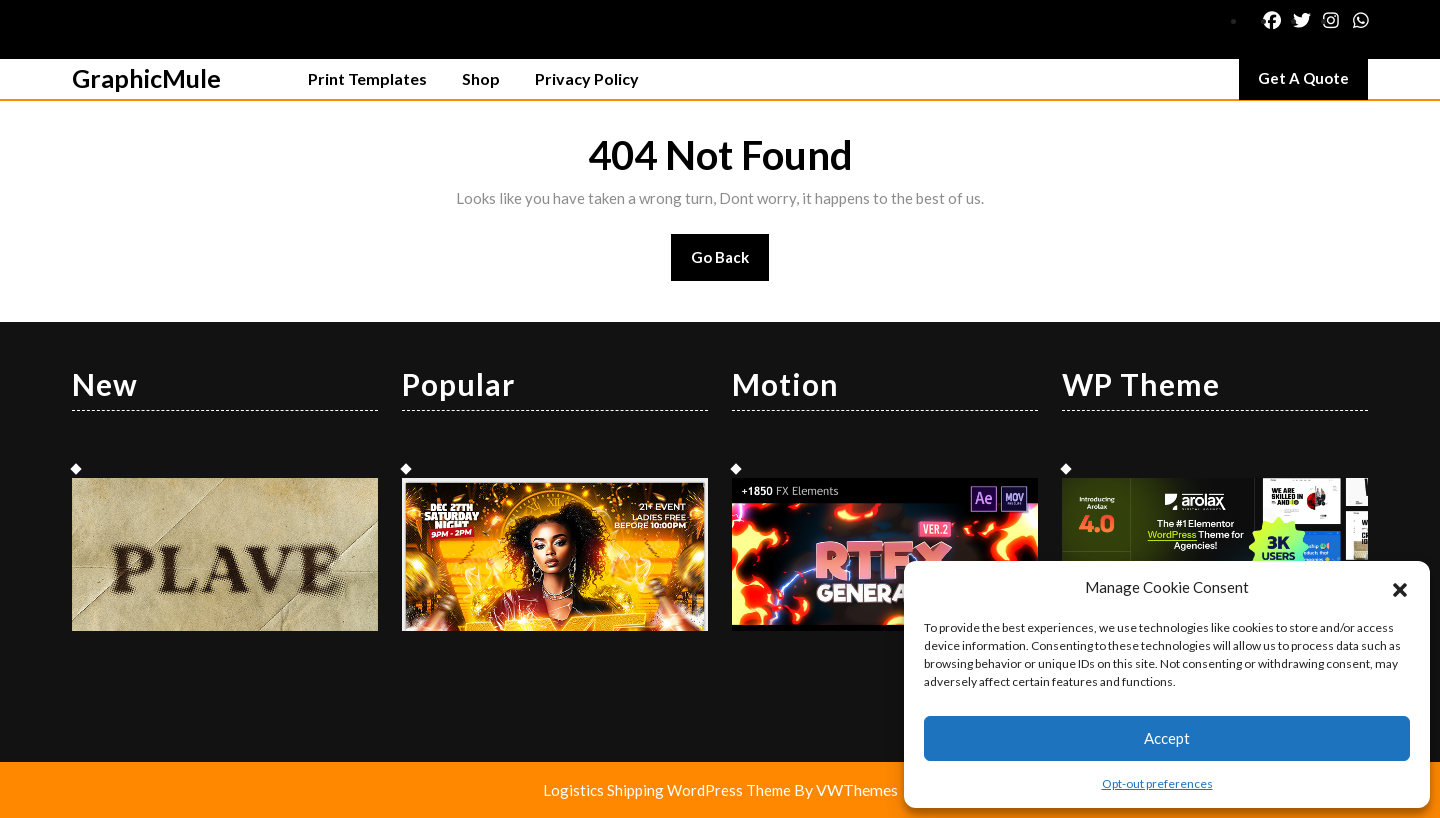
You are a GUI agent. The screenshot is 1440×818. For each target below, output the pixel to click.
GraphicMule (146, 78)
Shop (481, 78)
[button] (1400, 587)
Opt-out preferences (1157, 783)
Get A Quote (1313, 83)
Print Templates (367, 78)
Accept (1167, 738)
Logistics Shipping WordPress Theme (668, 790)
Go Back (730, 263)
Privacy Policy (587, 78)
